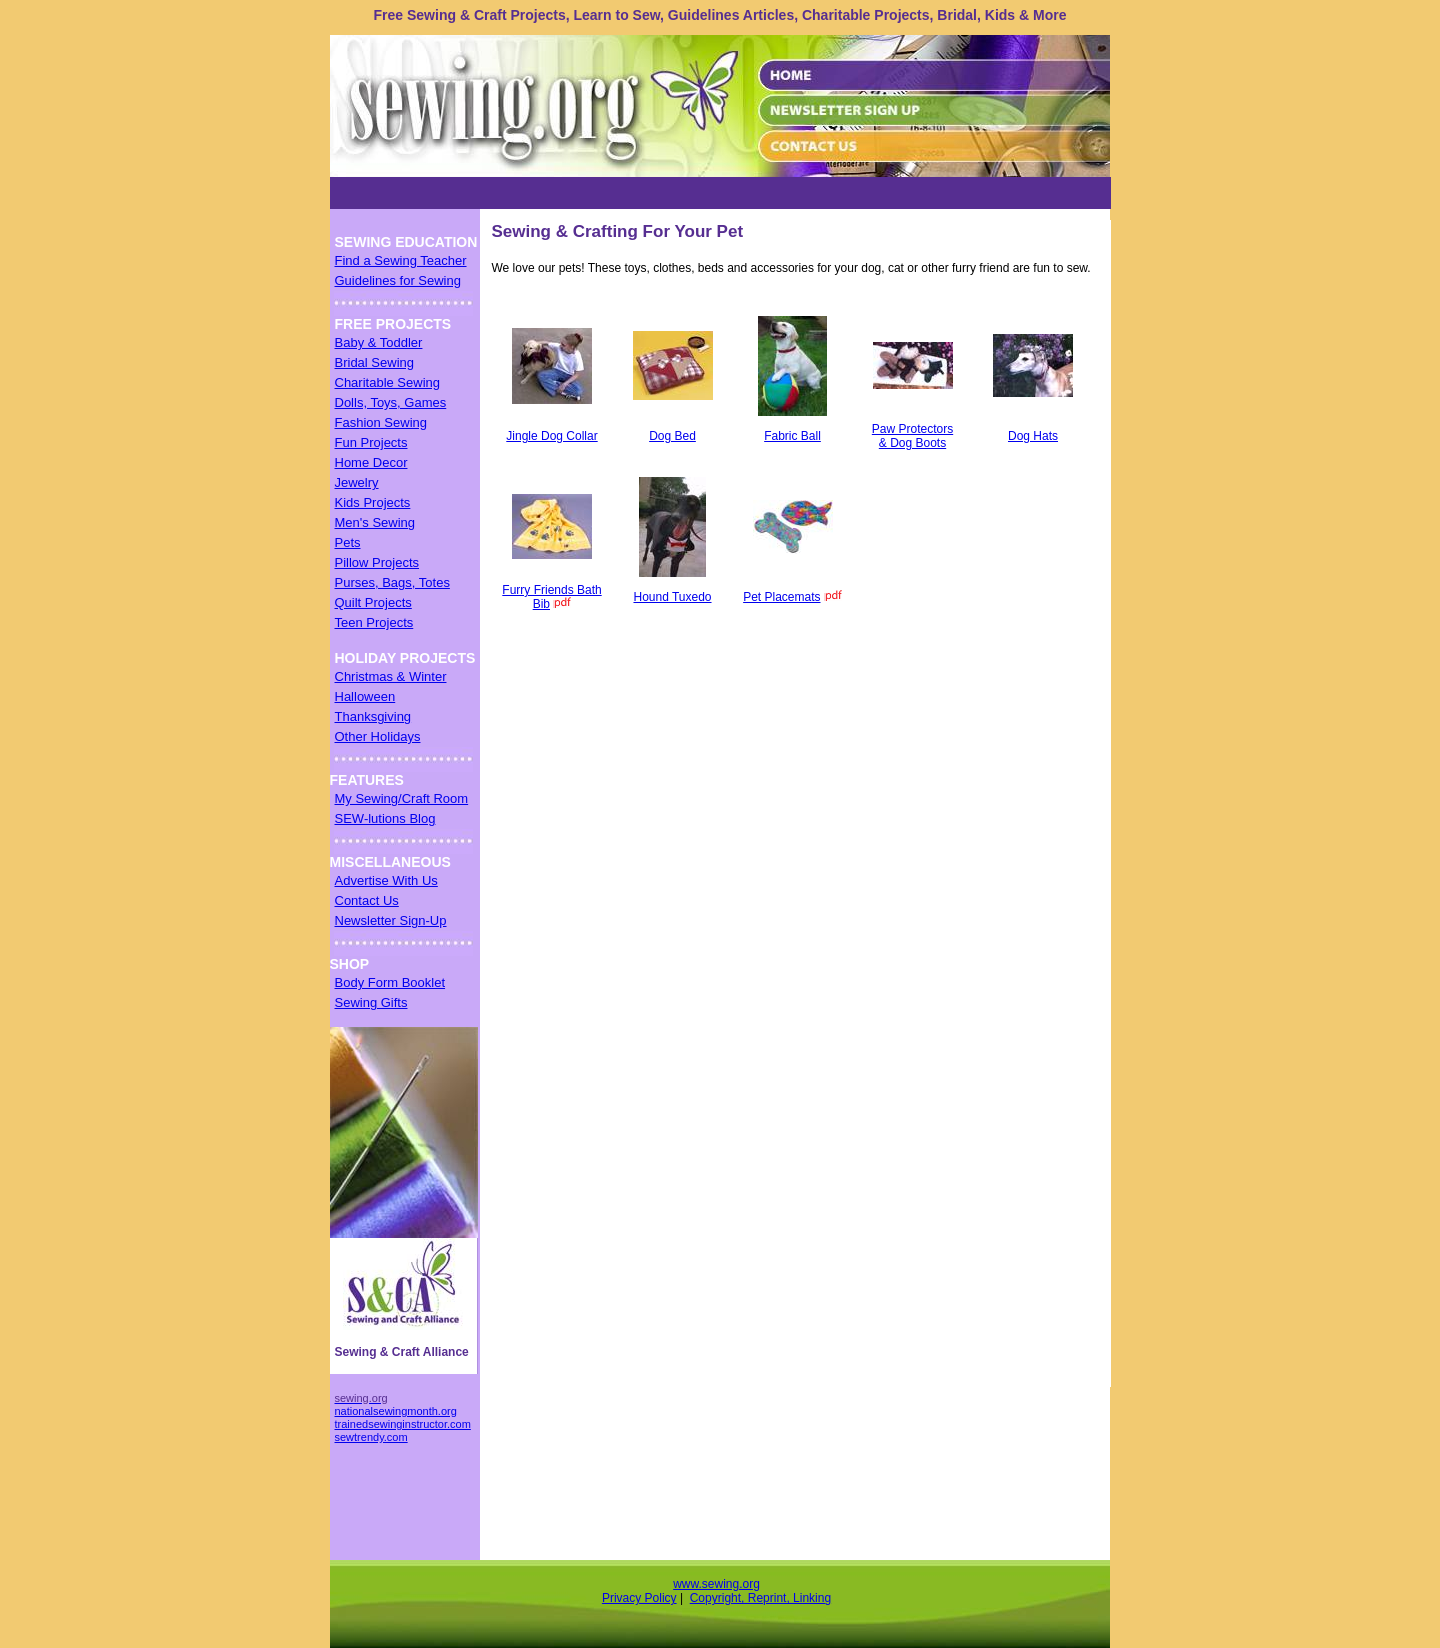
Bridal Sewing (375, 362)
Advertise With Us (386, 880)
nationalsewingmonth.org (396, 1411)
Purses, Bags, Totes (392, 582)
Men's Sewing (375, 522)
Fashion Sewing (381, 422)
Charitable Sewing (388, 382)
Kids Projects (373, 502)
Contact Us (367, 900)
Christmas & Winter (391, 676)
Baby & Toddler (379, 342)
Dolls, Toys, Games (391, 402)
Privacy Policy (639, 1598)
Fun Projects (371, 442)
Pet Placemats (781, 597)
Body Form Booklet (390, 982)
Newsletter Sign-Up (391, 920)
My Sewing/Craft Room (402, 798)
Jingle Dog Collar (551, 436)
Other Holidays (378, 736)
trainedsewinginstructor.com (403, 1424)
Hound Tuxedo (672, 597)
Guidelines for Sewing (398, 280)
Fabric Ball (792, 436)
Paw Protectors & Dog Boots (912, 436)
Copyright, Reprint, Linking (760, 1598)
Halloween (365, 696)
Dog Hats (1033, 436)
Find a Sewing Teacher (401, 260)
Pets (348, 542)
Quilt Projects (373, 602)
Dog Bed (672, 436)
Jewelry (357, 482)
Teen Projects (374, 622)
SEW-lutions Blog (385, 818)
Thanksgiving (373, 716)
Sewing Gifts (371, 1002)
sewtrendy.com (371, 1437)
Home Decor (371, 462)
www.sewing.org (716, 1584)
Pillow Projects (377, 562)
